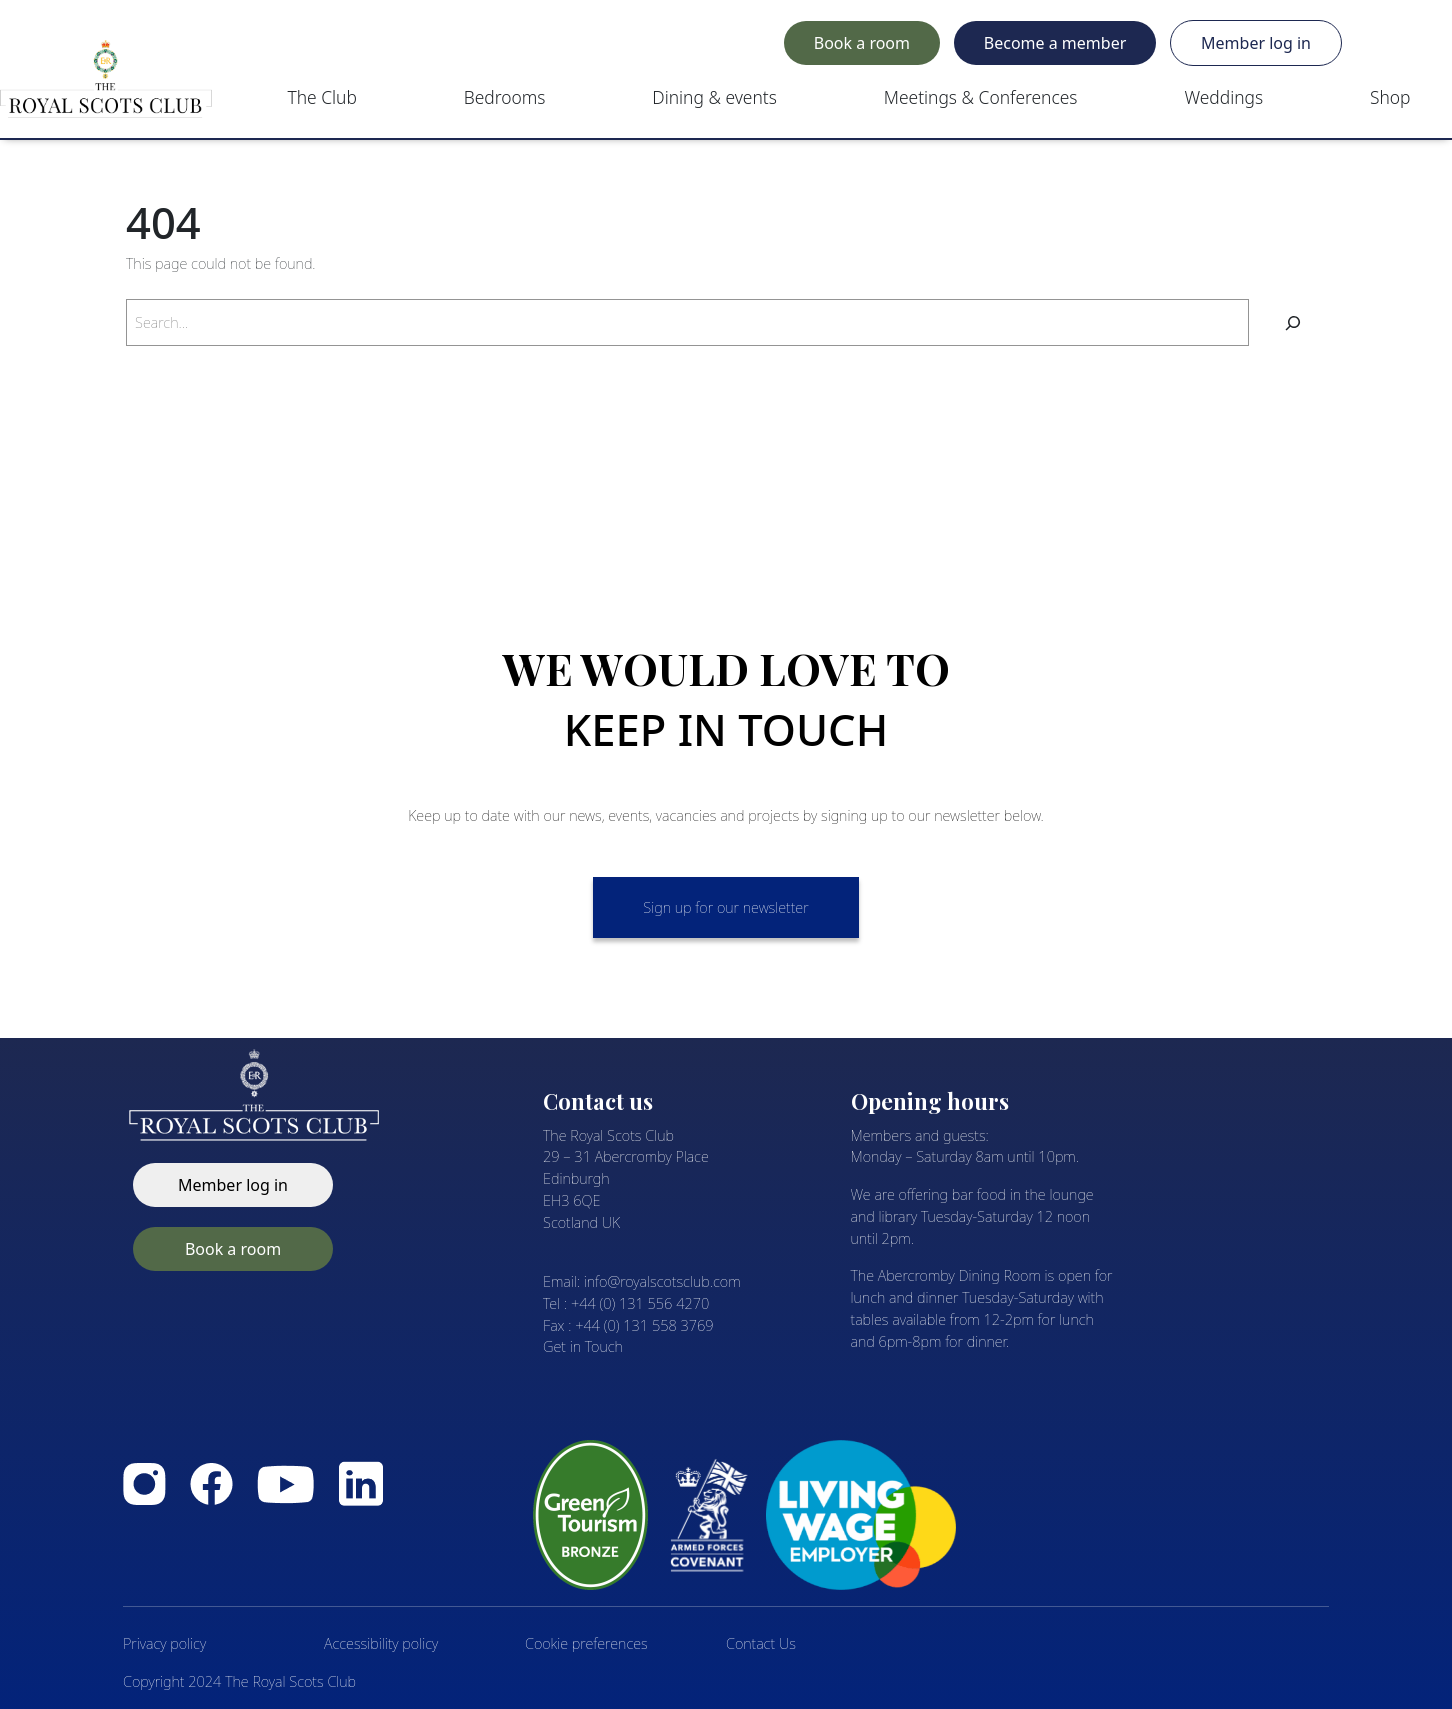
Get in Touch (583, 1346)
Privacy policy (164, 1643)
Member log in (1256, 43)
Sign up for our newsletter (725, 907)
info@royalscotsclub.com (662, 1281)
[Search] (1292, 322)
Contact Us (761, 1643)
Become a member (1055, 43)
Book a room (862, 43)
